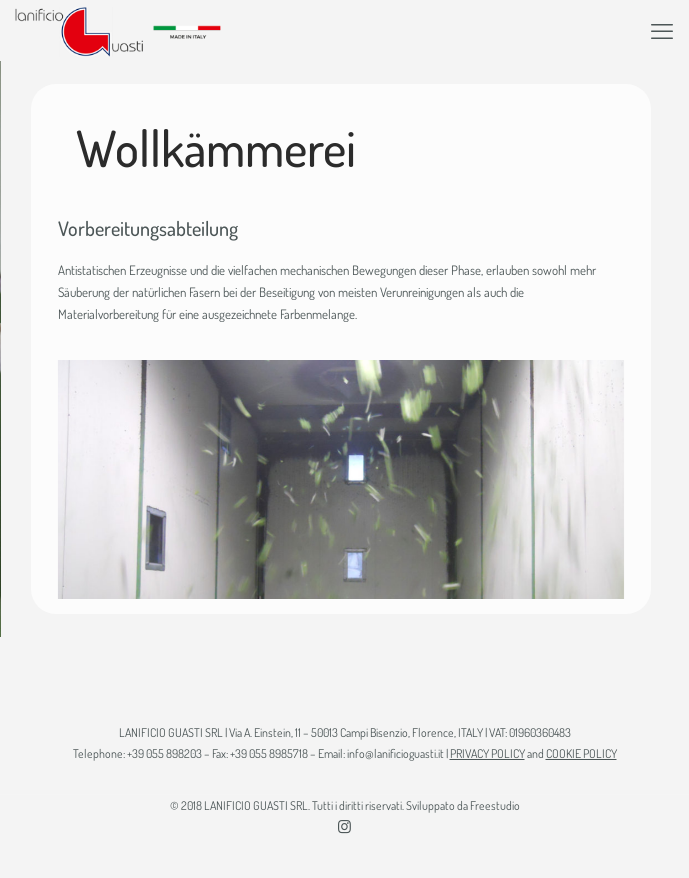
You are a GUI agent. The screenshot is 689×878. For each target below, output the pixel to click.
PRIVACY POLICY (487, 753)
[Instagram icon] (344, 826)
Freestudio (495, 805)
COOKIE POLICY (581, 753)
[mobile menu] (662, 30)
